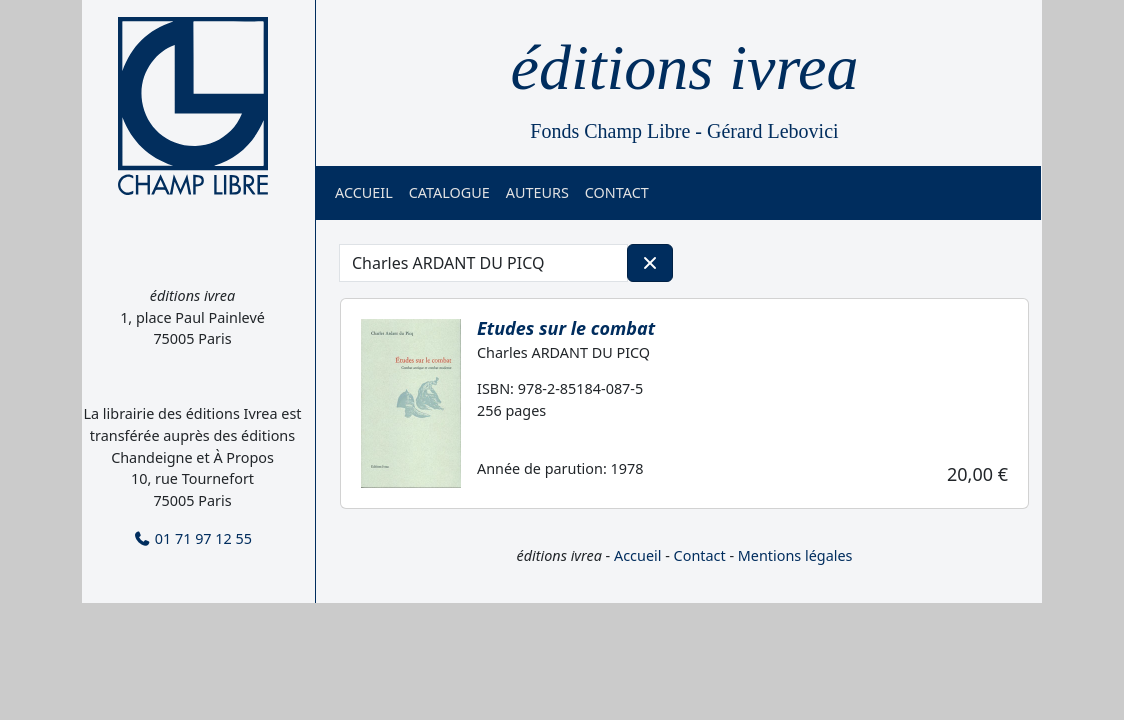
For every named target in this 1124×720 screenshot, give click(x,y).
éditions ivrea (685, 67)
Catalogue (449, 192)
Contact (617, 192)
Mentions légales (795, 555)
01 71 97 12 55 (192, 538)
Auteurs (537, 192)
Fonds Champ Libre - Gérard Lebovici (684, 131)
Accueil (364, 192)
